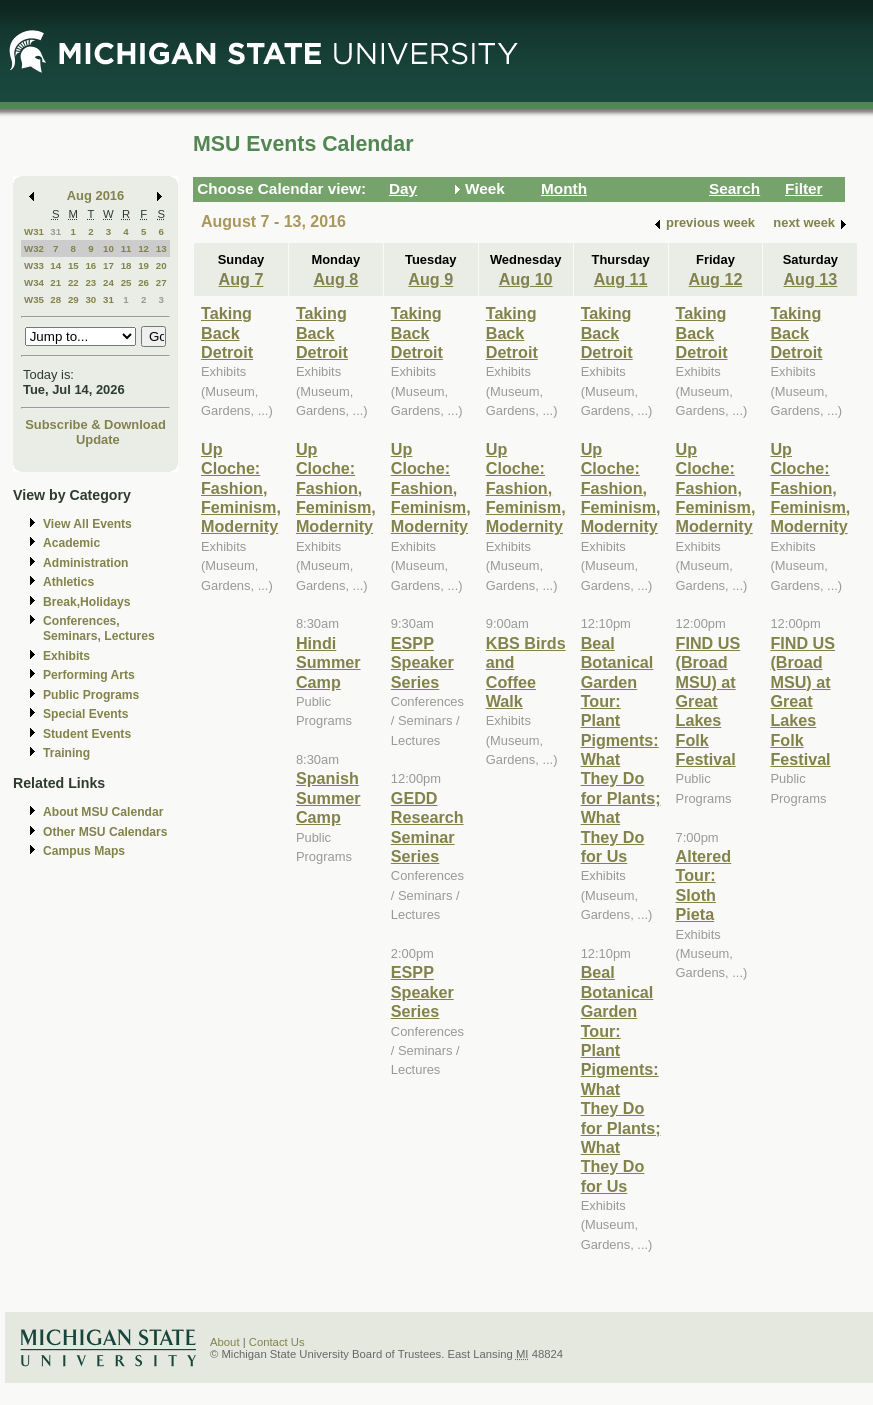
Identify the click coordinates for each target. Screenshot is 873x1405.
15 (73, 265)
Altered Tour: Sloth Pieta (704, 885)
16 (90, 265)
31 (55, 231)
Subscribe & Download (95, 424)
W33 (34, 265)
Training (66, 753)
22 (73, 282)
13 (161, 248)
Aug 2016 (95, 195)
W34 (34, 282)
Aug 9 (430, 279)
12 (143, 248)
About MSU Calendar (103, 812)
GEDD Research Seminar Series (427, 827)
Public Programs (91, 695)
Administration (85, 563)
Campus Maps (84, 851)
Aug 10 (526, 279)
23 (90, 282)
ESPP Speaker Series (422, 662)
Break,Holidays (87, 602)
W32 (34, 248)
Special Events (85, 714)
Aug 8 (335, 279)
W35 (34, 299)
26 (143, 282)
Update (98, 439)
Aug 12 (716, 279)
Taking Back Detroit (227, 332)
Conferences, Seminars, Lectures (99, 628)
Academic (71, 543)
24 (108, 282)
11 (126, 248)
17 (108, 265)
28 (55, 299)
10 (108, 248)
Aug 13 (810, 279)
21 (55, 282)
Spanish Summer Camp (328, 797)
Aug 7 (241, 279)
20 (161, 265)
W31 (34, 231)
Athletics (68, 582)
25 (126, 282)
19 (143, 265)
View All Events (87, 524)
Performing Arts (89, 675)
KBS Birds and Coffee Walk (526, 672)
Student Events (87, 734)
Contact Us (277, 1342)
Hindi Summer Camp (328, 662)
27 (161, 282)
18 (126, 265)
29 (73, 299)
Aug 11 (621, 279)
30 (90, 299)
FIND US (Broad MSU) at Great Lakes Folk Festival (708, 701)
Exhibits (66, 656)
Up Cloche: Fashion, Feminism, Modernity (241, 488)
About (225, 1342)
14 (55, 265)
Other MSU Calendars (105, 832)
